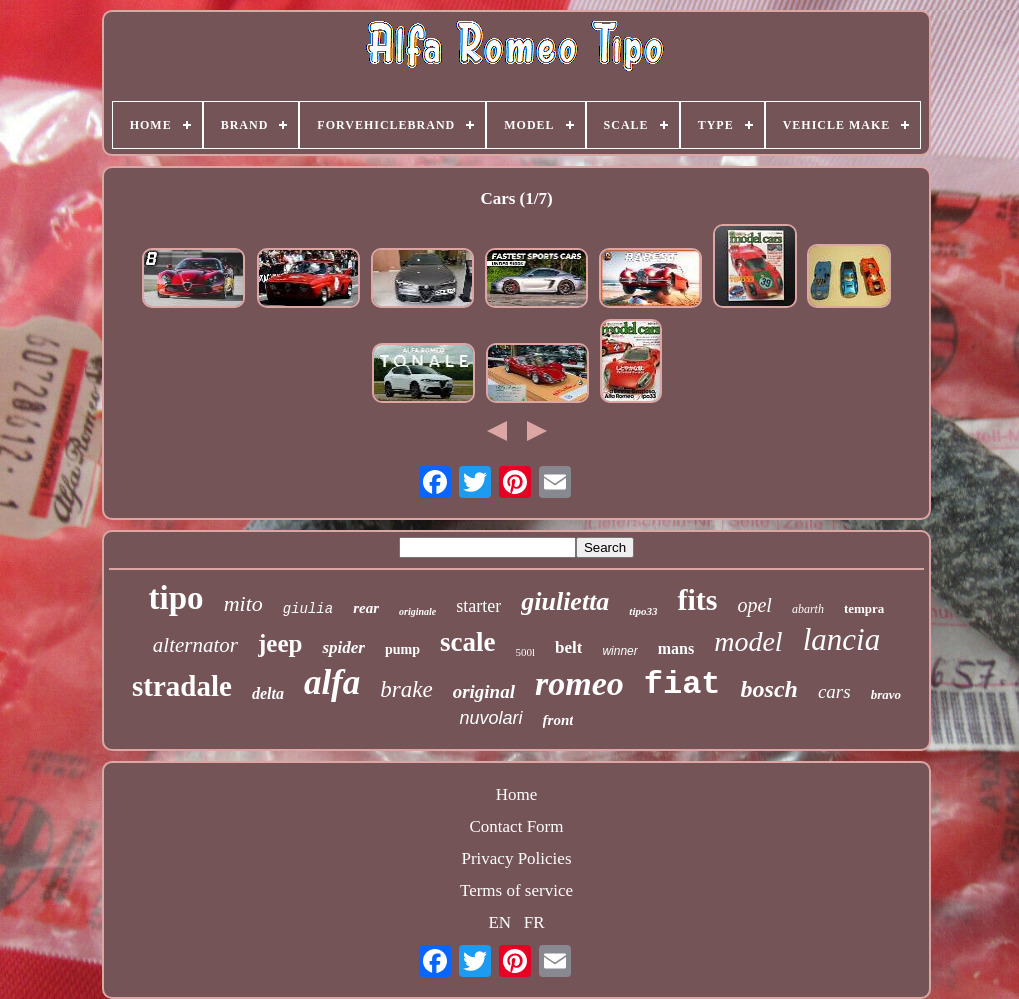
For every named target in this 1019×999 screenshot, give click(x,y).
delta (268, 693)
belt (568, 647)
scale (467, 642)
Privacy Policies (516, 858)
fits (697, 599)
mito (243, 603)
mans (676, 648)
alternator (195, 645)
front (558, 720)
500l (525, 652)
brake (406, 689)
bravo (886, 694)
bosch (769, 689)
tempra (864, 608)
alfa (332, 682)
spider (343, 647)
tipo (176, 598)
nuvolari (491, 718)
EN (499, 922)
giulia (308, 609)
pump (402, 649)
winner (619, 651)
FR (534, 922)
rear (366, 608)
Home (517, 794)
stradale (182, 686)
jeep (280, 643)
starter (478, 606)
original (484, 691)
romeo (579, 683)
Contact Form (517, 826)
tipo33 (643, 611)
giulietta (565, 601)
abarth (808, 609)
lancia (842, 639)
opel (754, 605)
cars (834, 691)
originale (417, 611)
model (748, 641)
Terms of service (516, 890)
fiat (682, 684)
